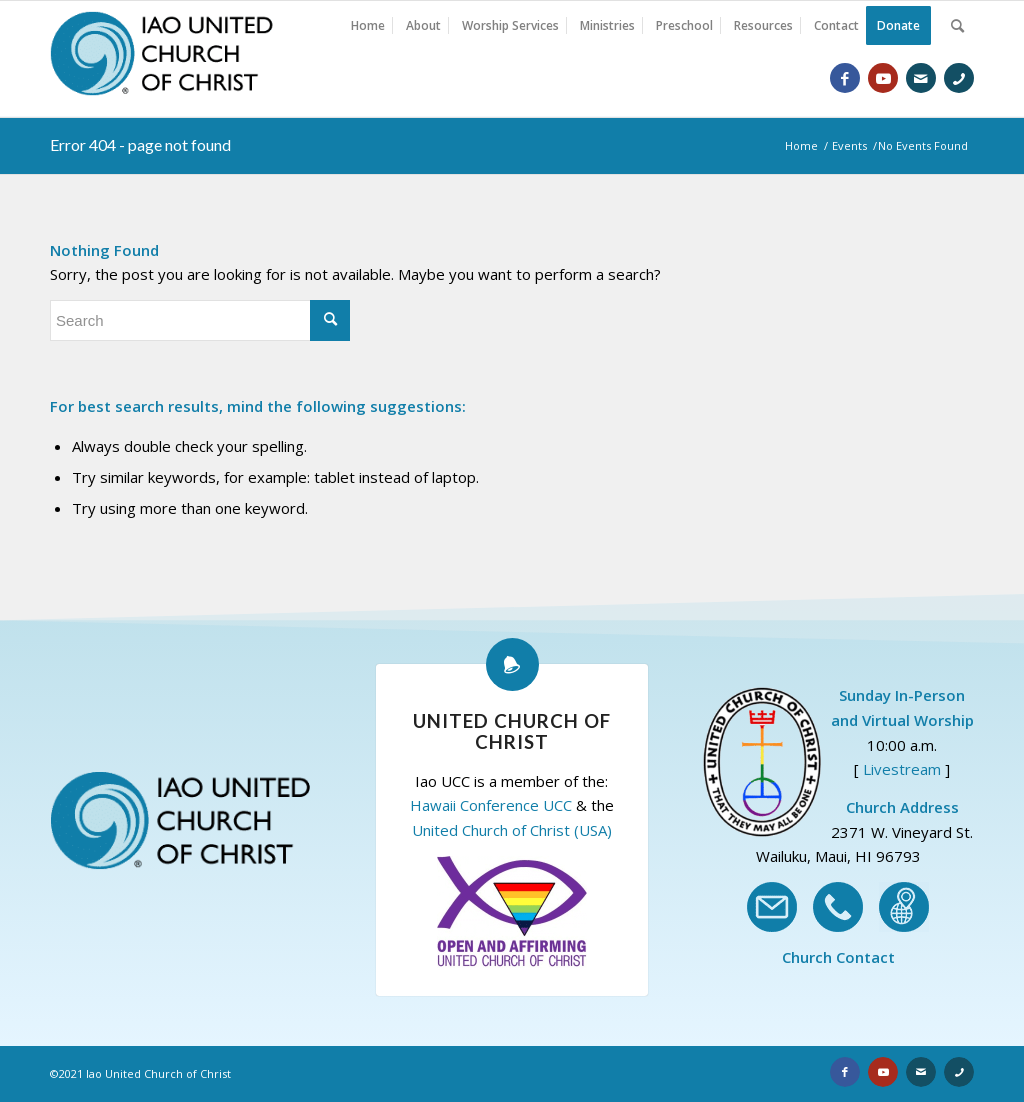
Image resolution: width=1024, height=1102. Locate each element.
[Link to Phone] (959, 78)
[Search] (957, 26)
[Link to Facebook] (845, 78)
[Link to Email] (921, 78)
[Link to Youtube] (883, 78)
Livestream (902, 769)
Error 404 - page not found (140, 144)
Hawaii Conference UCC (491, 805)
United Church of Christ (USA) (512, 830)
